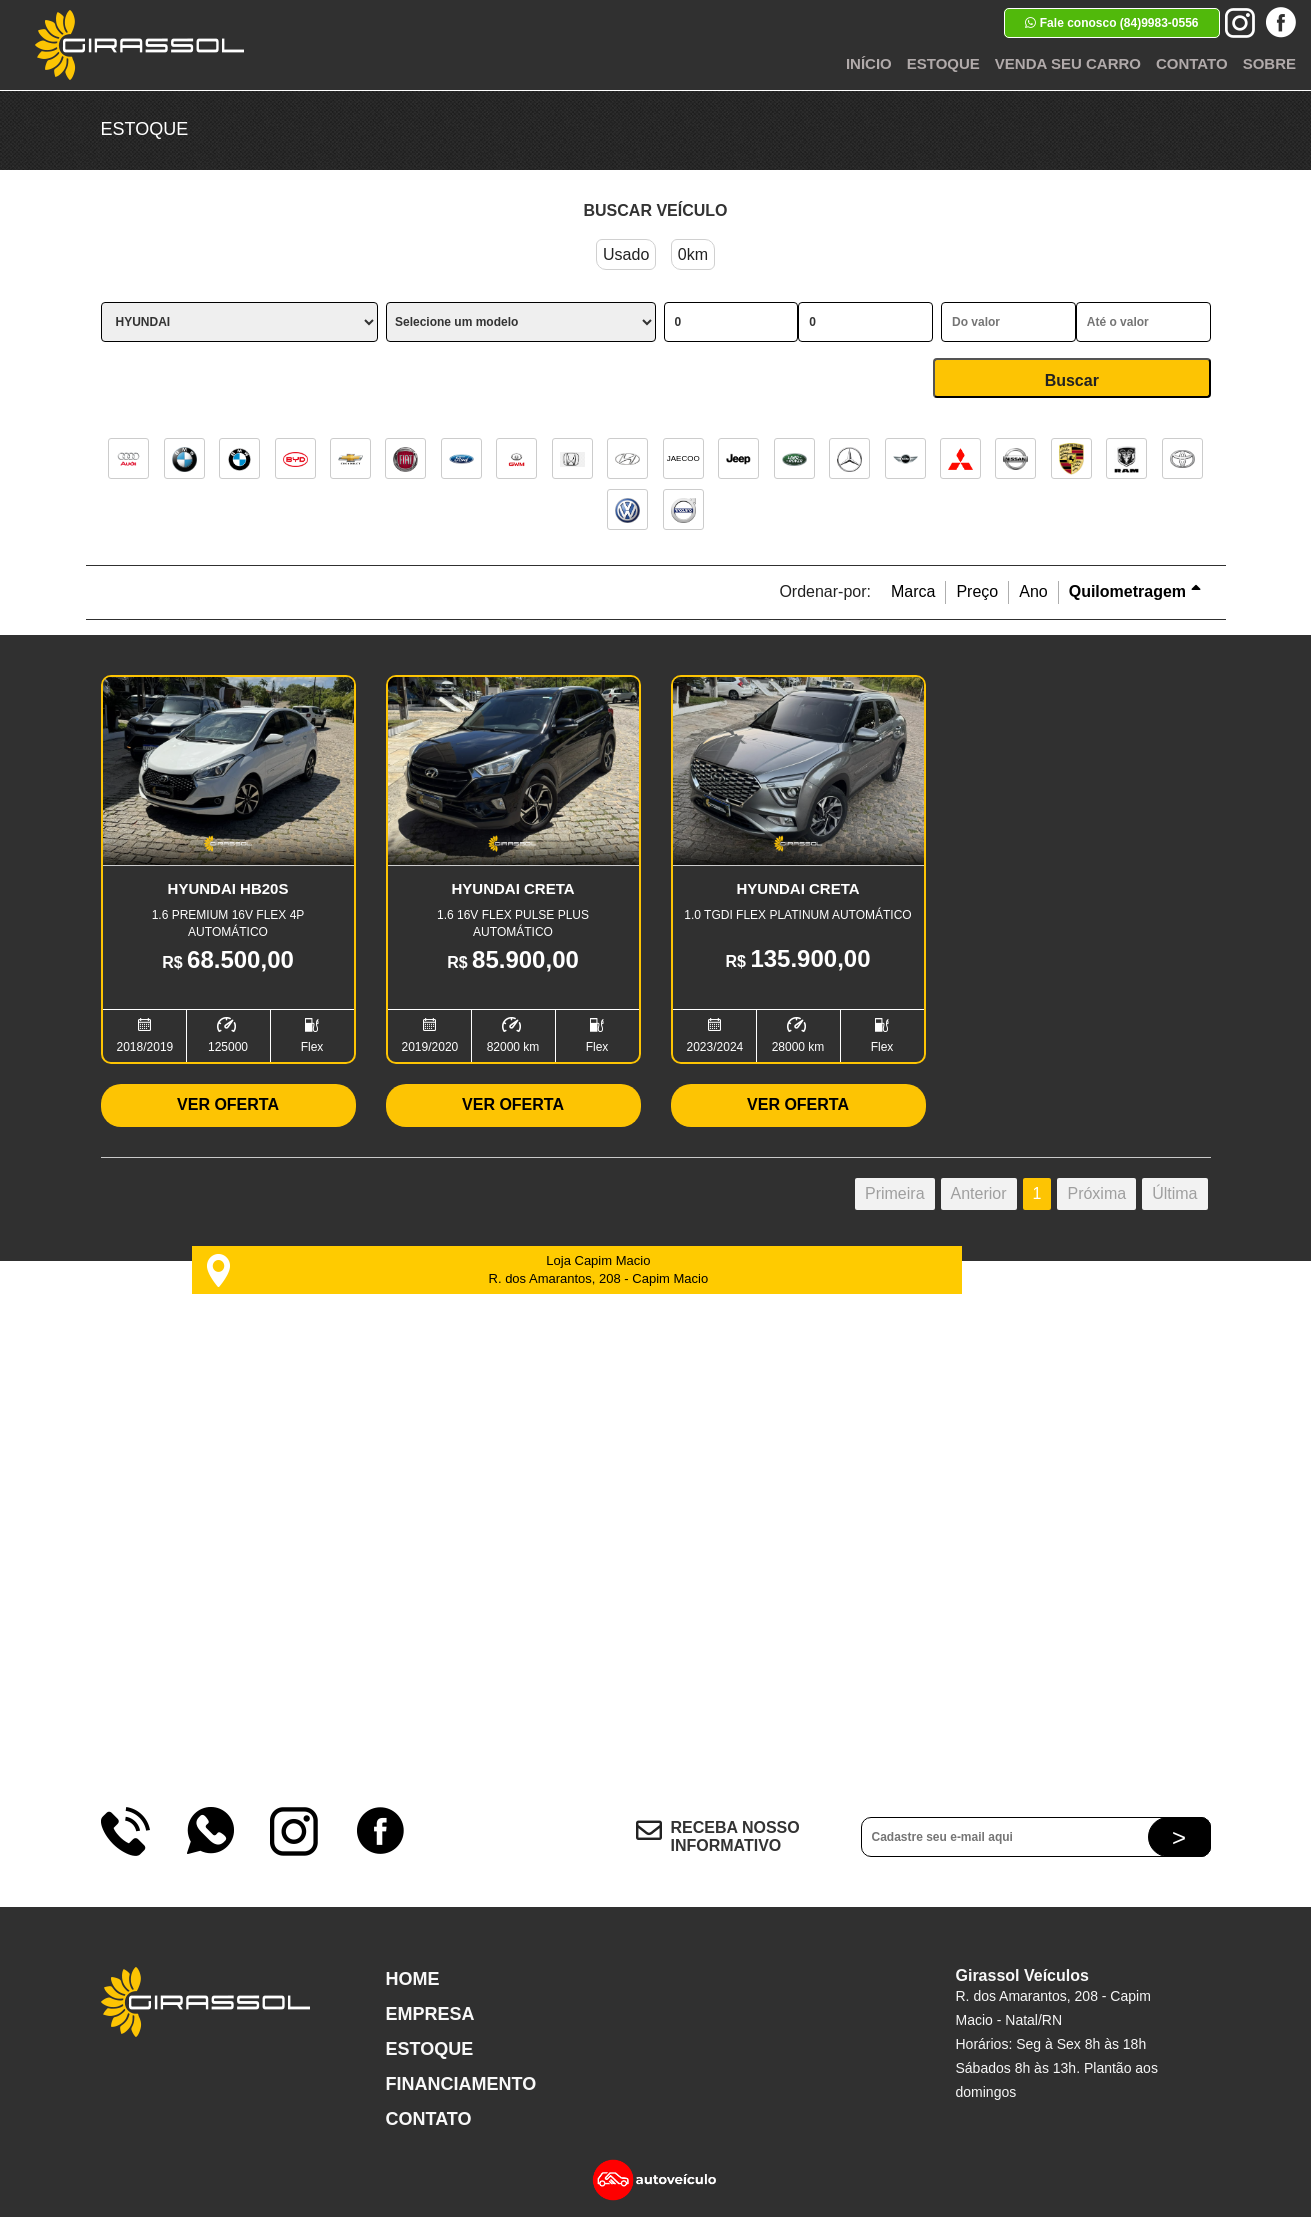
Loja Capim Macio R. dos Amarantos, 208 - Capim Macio (457, 1270)
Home (413, 1979)
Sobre (1269, 63)
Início (869, 63)
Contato (1192, 63)
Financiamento (461, 2084)
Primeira (895, 1193)
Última (1174, 1193)
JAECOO (683, 458)
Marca (913, 591)
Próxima (1096, 1193)
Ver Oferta (228, 1104)
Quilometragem (1135, 591)
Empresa (430, 2014)
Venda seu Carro (1068, 63)
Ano (1033, 591)
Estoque (943, 63)
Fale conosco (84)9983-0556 (1111, 23)
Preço (977, 591)
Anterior (979, 1193)
